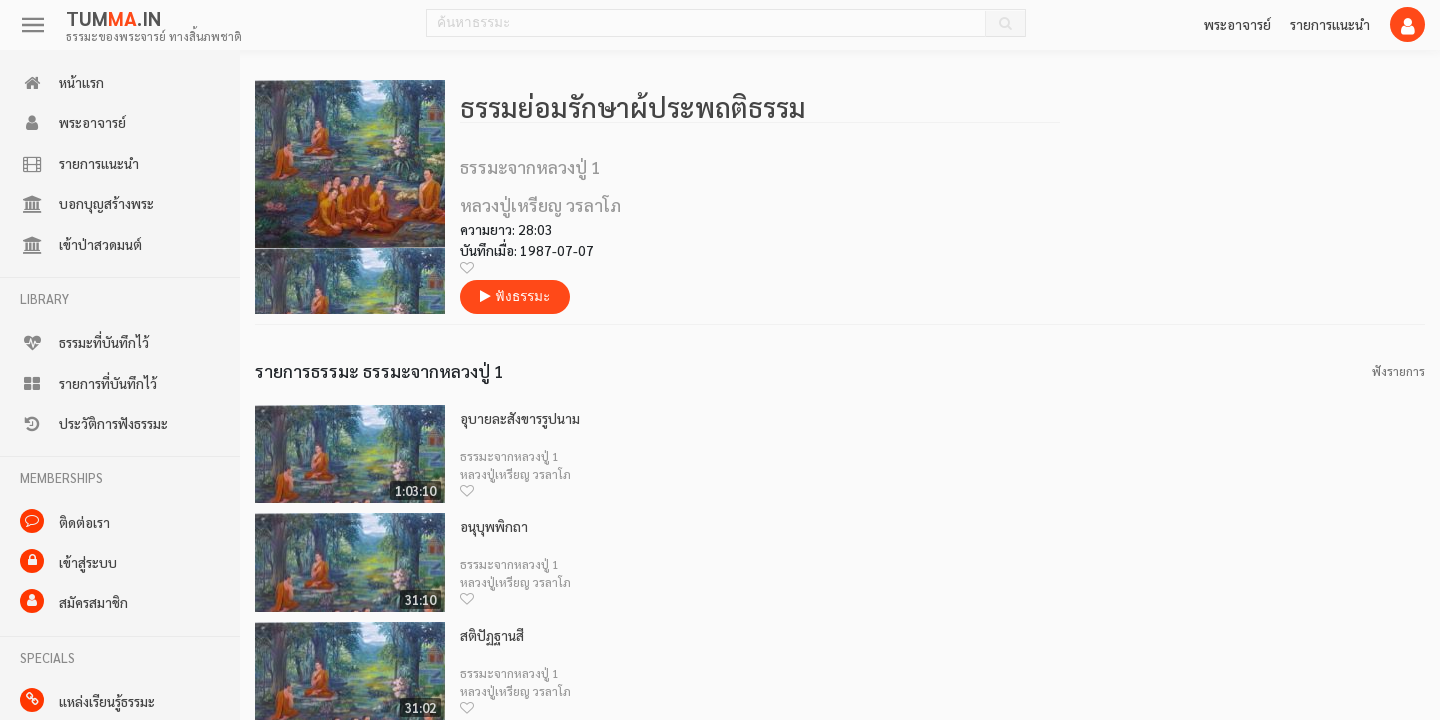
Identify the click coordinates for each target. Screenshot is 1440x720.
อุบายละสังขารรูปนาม (520, 418)
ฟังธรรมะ (515, 296)
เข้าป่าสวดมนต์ (81, 245)
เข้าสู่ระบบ (68, 561)
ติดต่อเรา (65, 521)
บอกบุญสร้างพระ (87, 204)
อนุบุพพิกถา (494, 526)
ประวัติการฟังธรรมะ (94, 424)
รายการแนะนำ (1330, 24)
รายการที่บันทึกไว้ (88, 384)
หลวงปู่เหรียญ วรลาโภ (515, 474)
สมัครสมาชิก (74, 601)
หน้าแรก (62, 83)
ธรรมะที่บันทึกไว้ (84, 343)
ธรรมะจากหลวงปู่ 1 (509, 456)
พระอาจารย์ (1237, 24)
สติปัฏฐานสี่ (492, 635)
